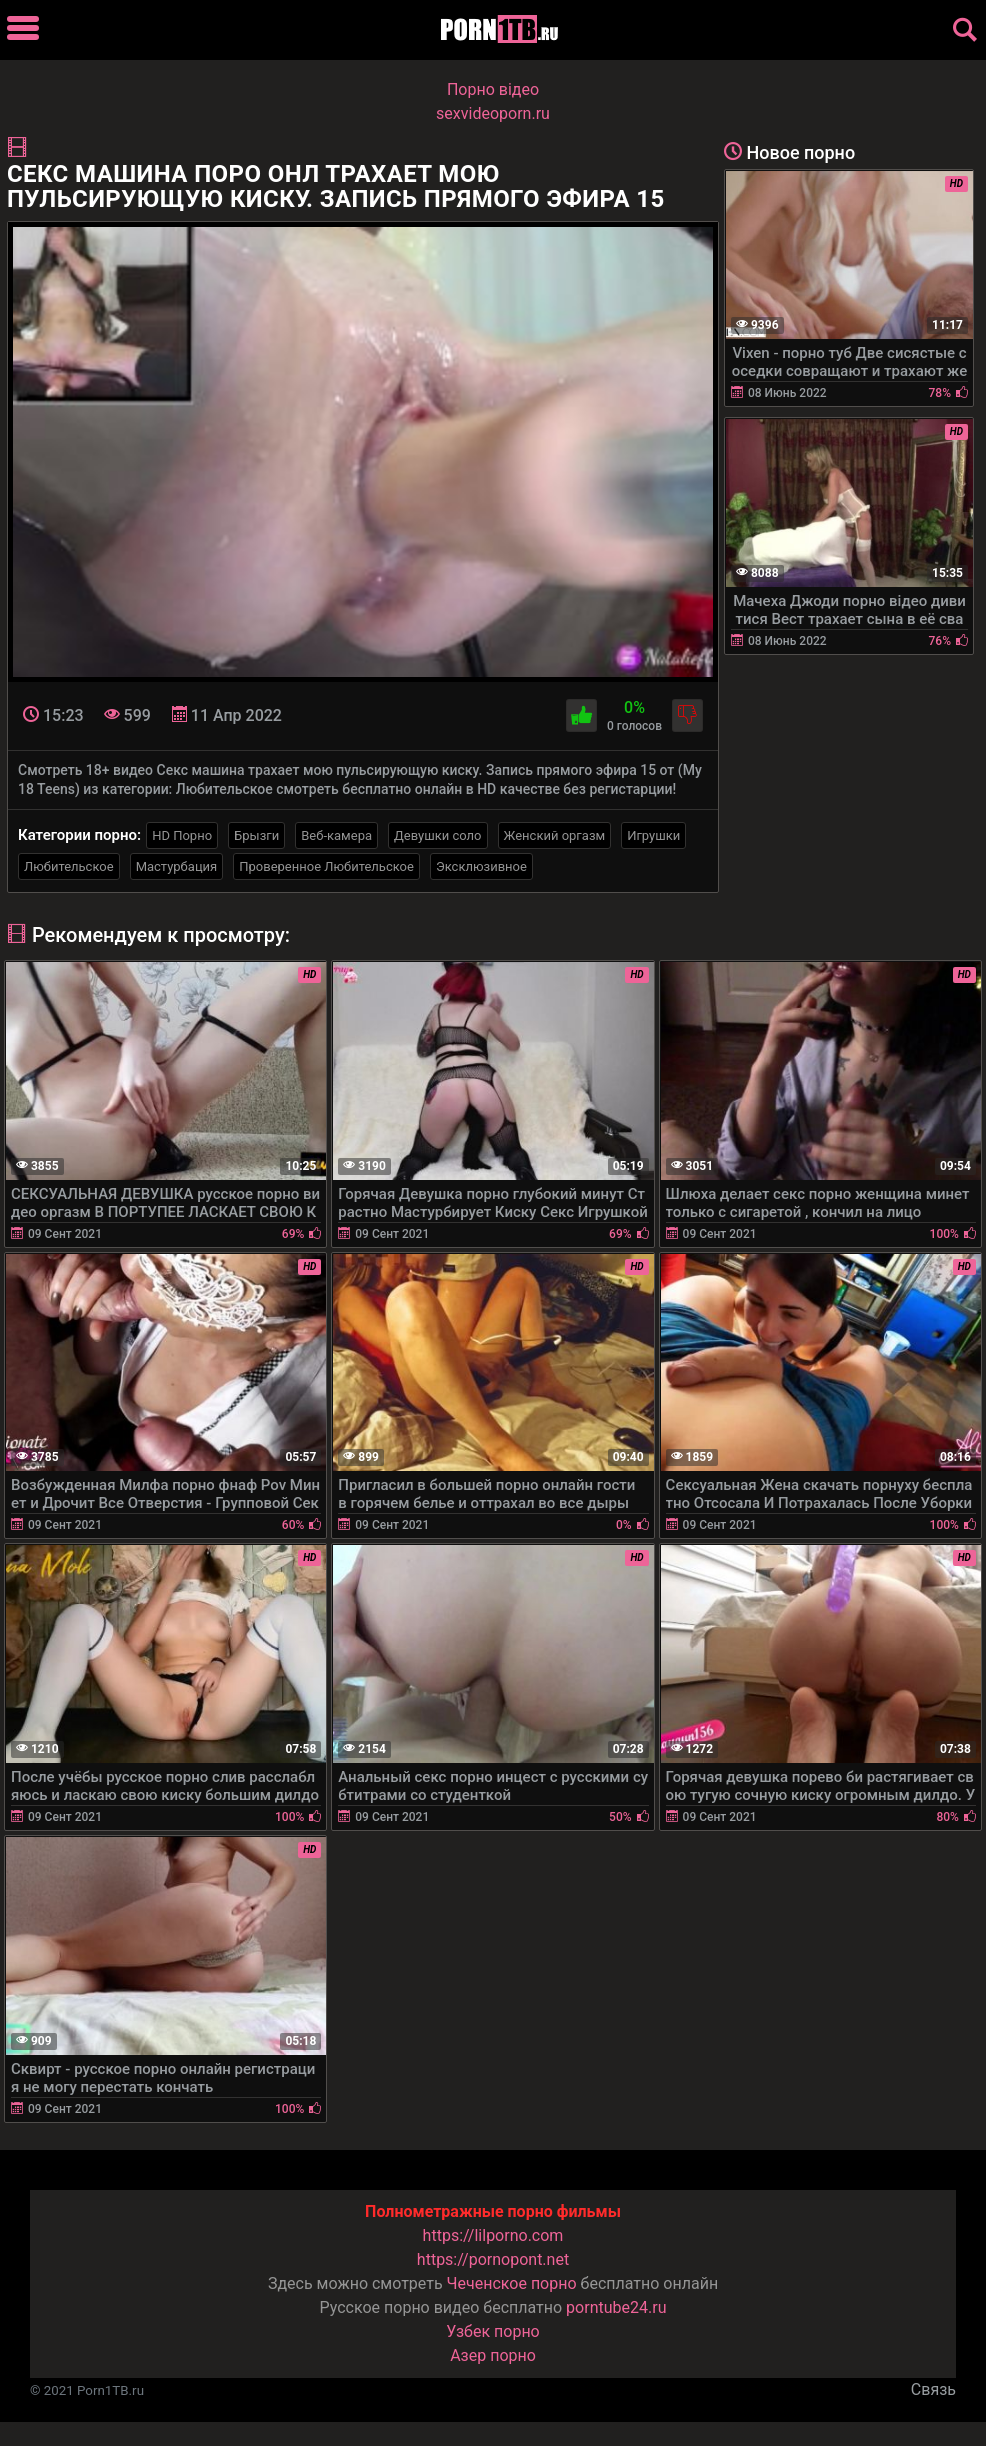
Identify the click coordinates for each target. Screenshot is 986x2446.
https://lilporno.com (493, 2235)
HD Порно (182, 835)
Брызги (256, 835)
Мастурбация (177, 866)
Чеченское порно (512, 2283)
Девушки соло (438, 835)
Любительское (69, 866)
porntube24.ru (616, 2307)
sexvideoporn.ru (493, 113)
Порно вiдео (493, 89)
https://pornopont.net (493, 2259)
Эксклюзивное (481, 866)
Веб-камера (336, 835)
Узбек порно (493, 2331)
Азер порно (493, 2355)
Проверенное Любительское (326, 866)
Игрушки (653, 835)
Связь (933, 2389)
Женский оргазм (555, 835)
